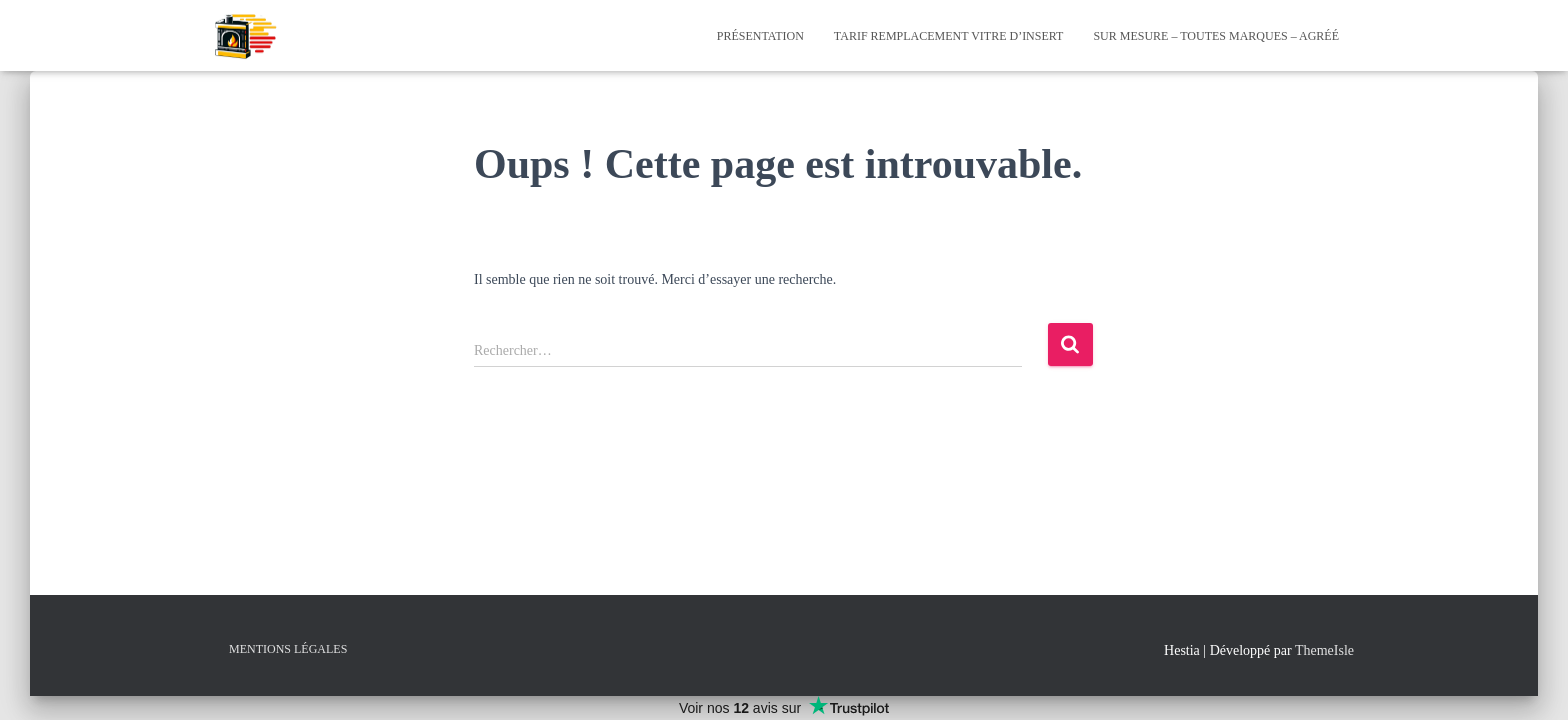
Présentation (760, 36)
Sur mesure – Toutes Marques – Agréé (1216, 36)
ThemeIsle (1324, 650)
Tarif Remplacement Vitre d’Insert (949, 36)
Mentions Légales (288, 649)
